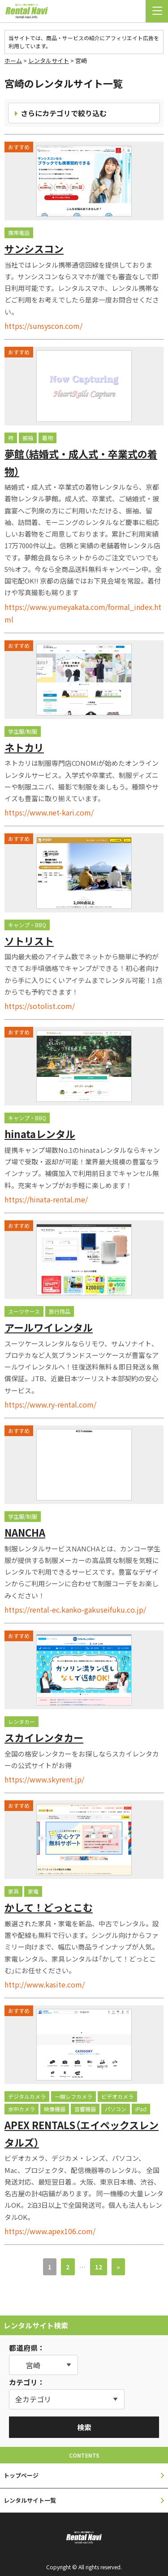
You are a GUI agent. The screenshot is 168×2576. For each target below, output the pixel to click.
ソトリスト (29, 940)
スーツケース (24, 1311)
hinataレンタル (39, 1133)
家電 (33, 1891)
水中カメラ (21, 2109)
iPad (140, 2109)
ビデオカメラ (117, 2096)
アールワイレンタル (48, 1327)
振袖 (27, 437)
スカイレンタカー (43, 1737)
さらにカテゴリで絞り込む (64, 113)
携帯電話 (19, 232)
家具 (13, 1891)
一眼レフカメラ (73, 2096)
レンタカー (21, 1721)
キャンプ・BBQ (27, 925)
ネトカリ (24, 747)
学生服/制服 (22, 731)
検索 (84, 2427)
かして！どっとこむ (48, 1907)
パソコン (115, 2109)
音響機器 (85, 2109)
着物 (47, 437)
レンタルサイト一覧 (30, 2500)
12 (98, 2266)
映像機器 (54, 2109)
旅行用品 (59, 1311)
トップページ (21, 2475)
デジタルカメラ (27, 2096)
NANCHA (24, 1532)
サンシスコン (34, 248)
